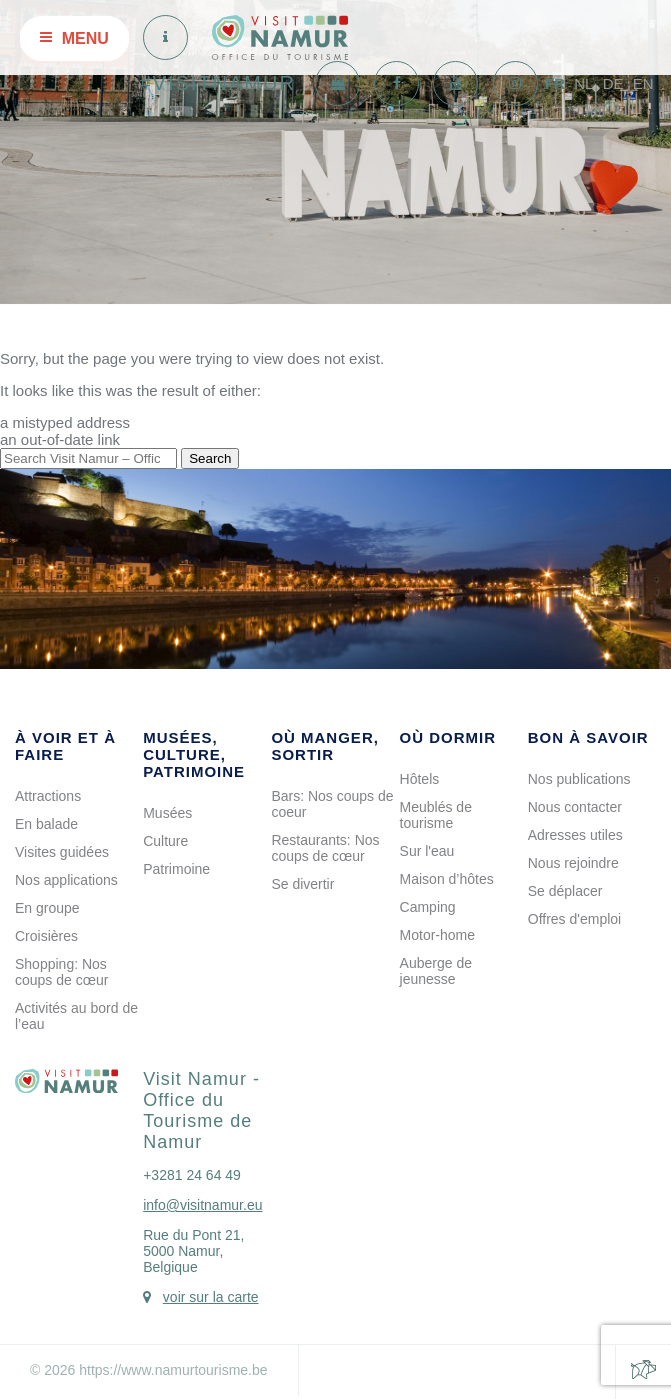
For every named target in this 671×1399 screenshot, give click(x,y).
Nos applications (66, 880)
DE (613, 83)
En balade (46, 824)
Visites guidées (62, 852)
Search (210, 458)
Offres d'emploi (574, 919)
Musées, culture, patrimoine (194, 754)
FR (555, 83)
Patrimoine (176, 869)
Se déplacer (565, 891)
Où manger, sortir (325, 746)
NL (583, 83)
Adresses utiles (575, 835)
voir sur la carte (211, 1297)
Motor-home (437, 935)
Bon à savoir (588, 737)
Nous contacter (575, 807)
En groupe (47, 908)
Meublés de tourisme (436, 815)
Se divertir (302, 884)
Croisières (46, 936)
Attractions (48, 796)
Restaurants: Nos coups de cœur (325, 848)
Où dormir (448, 737)
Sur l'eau (427, 851)
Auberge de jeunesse (436, 971)
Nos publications (579, 779)
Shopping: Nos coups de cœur (61, 972)
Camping (428, 907)
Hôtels (420, 779)
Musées (167, 813)
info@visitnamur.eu (202, 1205)
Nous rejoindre (573, 863)
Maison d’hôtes (447, 879)
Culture (165, 841)
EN (643, 83)
